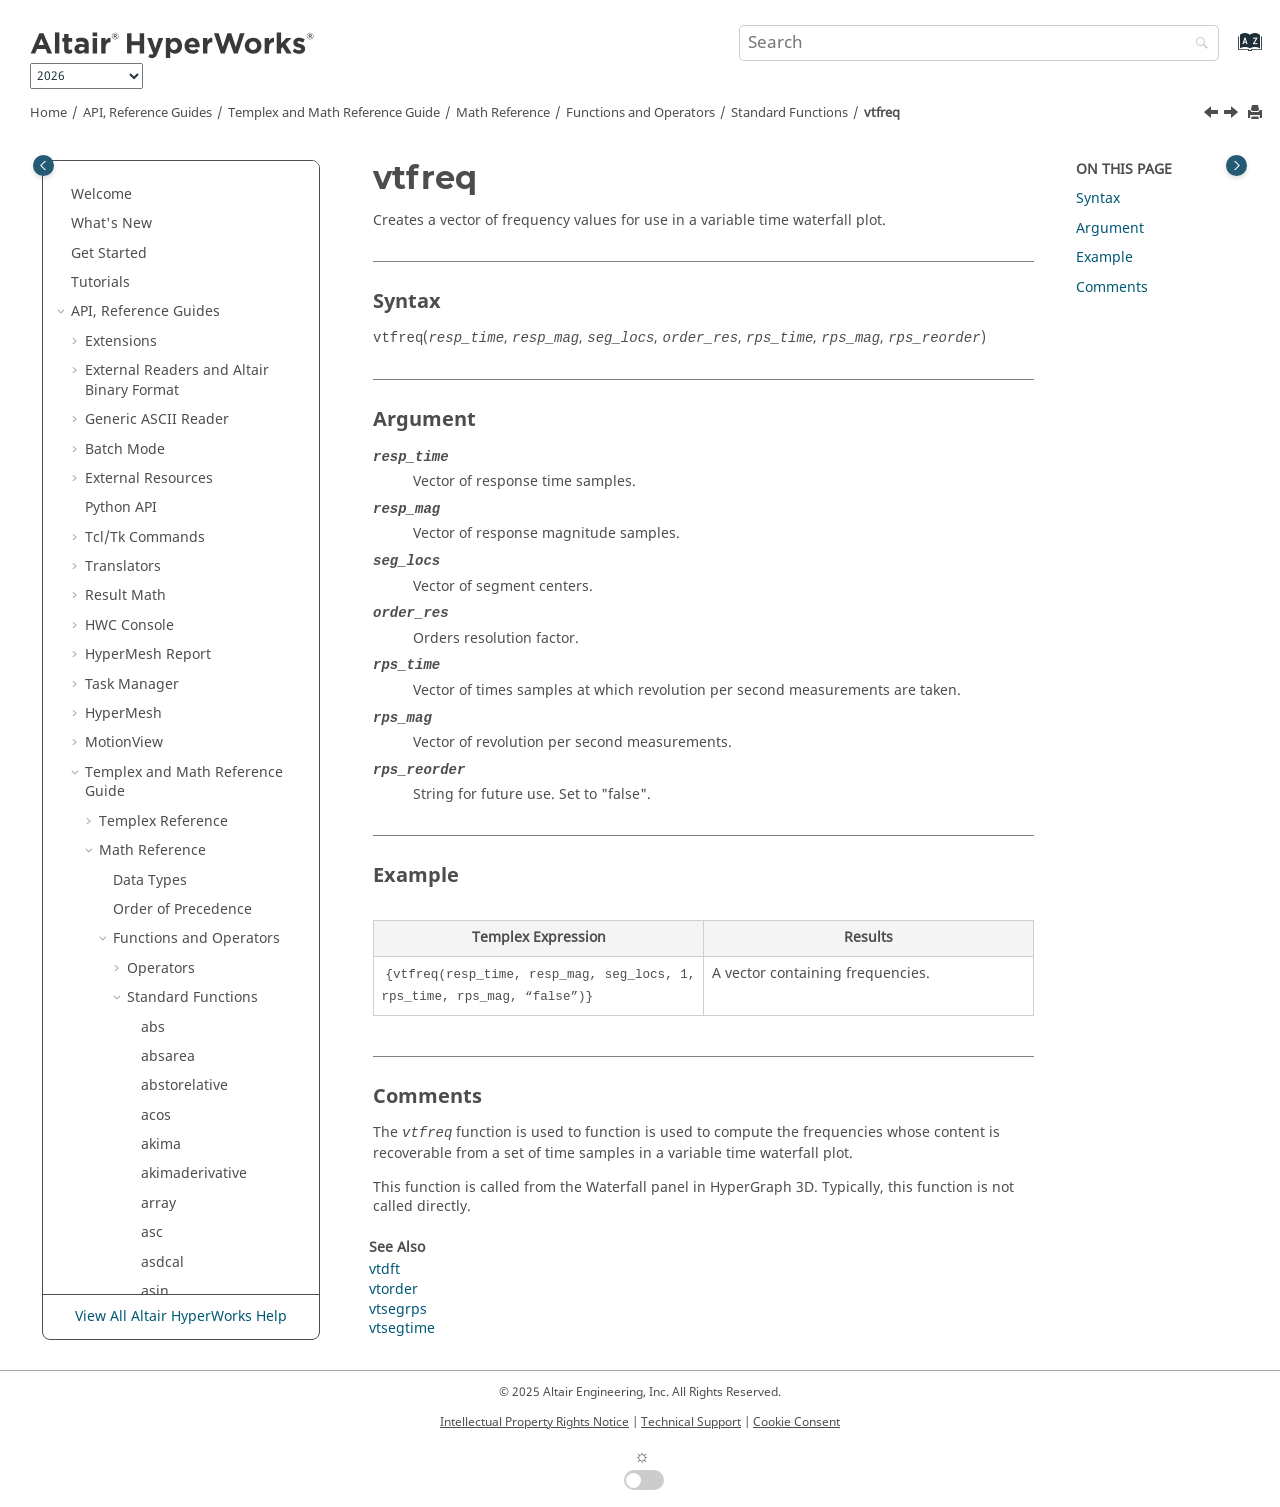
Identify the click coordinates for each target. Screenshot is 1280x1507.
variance (169, 933)
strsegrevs (176, 316)
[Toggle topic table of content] (1236, 165)
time (156, 786)
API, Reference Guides (147, 113)
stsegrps (170, 404)
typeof (162, 904)
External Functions (189, 1198)
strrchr (164, 286)
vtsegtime (174, 1080)
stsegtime (174, 433)
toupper (168, 874)
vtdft (156, 962)
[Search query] (979, 43)
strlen (160, 257)
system (164, 580)
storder (165, 169)
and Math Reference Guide (334, 113)
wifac (158, 1139)
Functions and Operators (640, 113)
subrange (173, 463)
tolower (166, 845)
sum (155, 492)
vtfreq (882, 113)
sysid (158, 551)
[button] (133, 170)
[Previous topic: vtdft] (1213, 115)
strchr (161, 198)
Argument (1110, 228)
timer (159, 816)
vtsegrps (170, 1051)
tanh (156, 639)
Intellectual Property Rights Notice (534, 1422)
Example (1104, 257)
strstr (159, 375)
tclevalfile (173, 698)
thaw (157, 757)
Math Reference (503, 113)
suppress (172, 522)
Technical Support (691, 1422)
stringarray (178, 228)
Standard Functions (789, 113)
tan (152, 610)
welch (160, 1109)
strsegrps (173, 345)
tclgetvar (170, 727)
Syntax (1098, 198)
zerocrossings (187, 1168)
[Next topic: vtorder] (1233, 115)
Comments (1112, 287)
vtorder (165, 1021)
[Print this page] (1257, 113)
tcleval (162, 669)
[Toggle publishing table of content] (43, 165)
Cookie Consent (796, 1422)
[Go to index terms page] (1228, 51)
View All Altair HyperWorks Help (181, 1316)
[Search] (1197, 44)
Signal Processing (172, 1227)
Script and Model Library (168, 1256)
